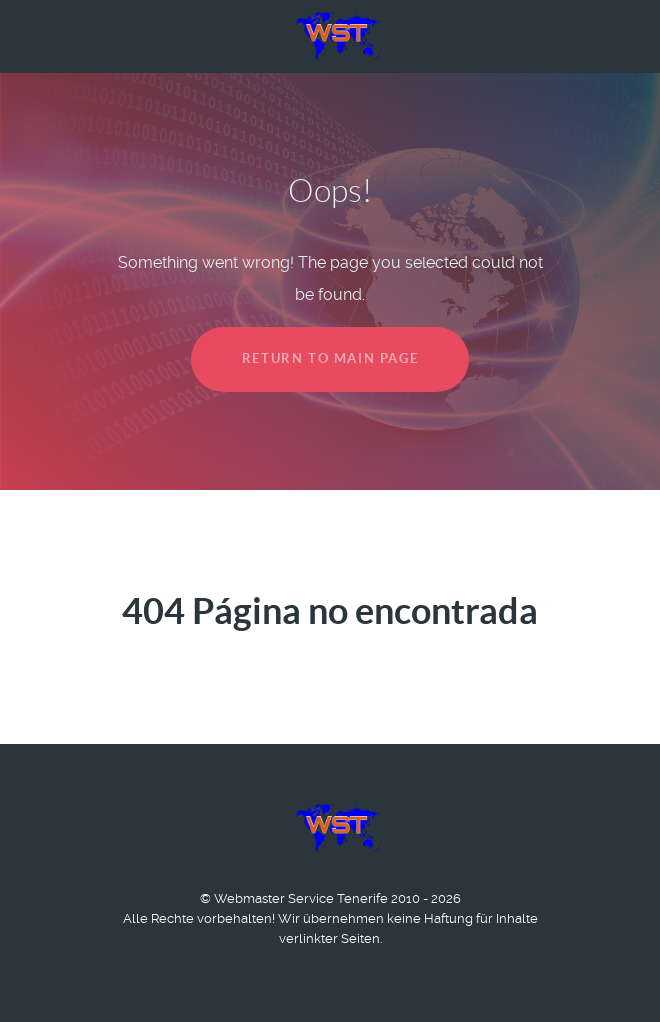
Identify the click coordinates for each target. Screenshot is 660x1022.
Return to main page (330, 358)
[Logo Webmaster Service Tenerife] (330, 36)
